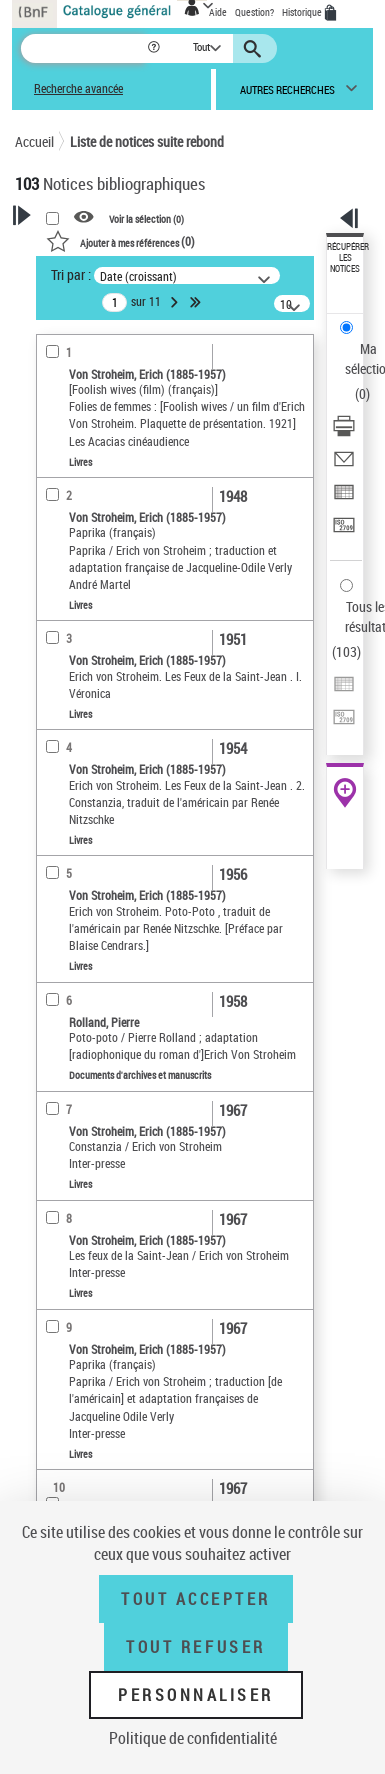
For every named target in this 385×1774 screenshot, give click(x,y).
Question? (254, 12)
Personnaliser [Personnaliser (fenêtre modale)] (196, 1695)
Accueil (34, 141)
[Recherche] (83, 48)
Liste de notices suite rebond (147, 141)
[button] (155, 48)
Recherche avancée (78, 88)
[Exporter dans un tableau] (344, 498)
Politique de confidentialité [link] (193, 1738)
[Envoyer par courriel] (344, 465)
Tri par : (71, 274)
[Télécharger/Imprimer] (344, 432)
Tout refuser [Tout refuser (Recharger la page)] (195, 1647)
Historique (303, 12)
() (120, 241)
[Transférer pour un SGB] (344, 531)
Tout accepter (196, 1599)
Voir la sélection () (146, 218)
